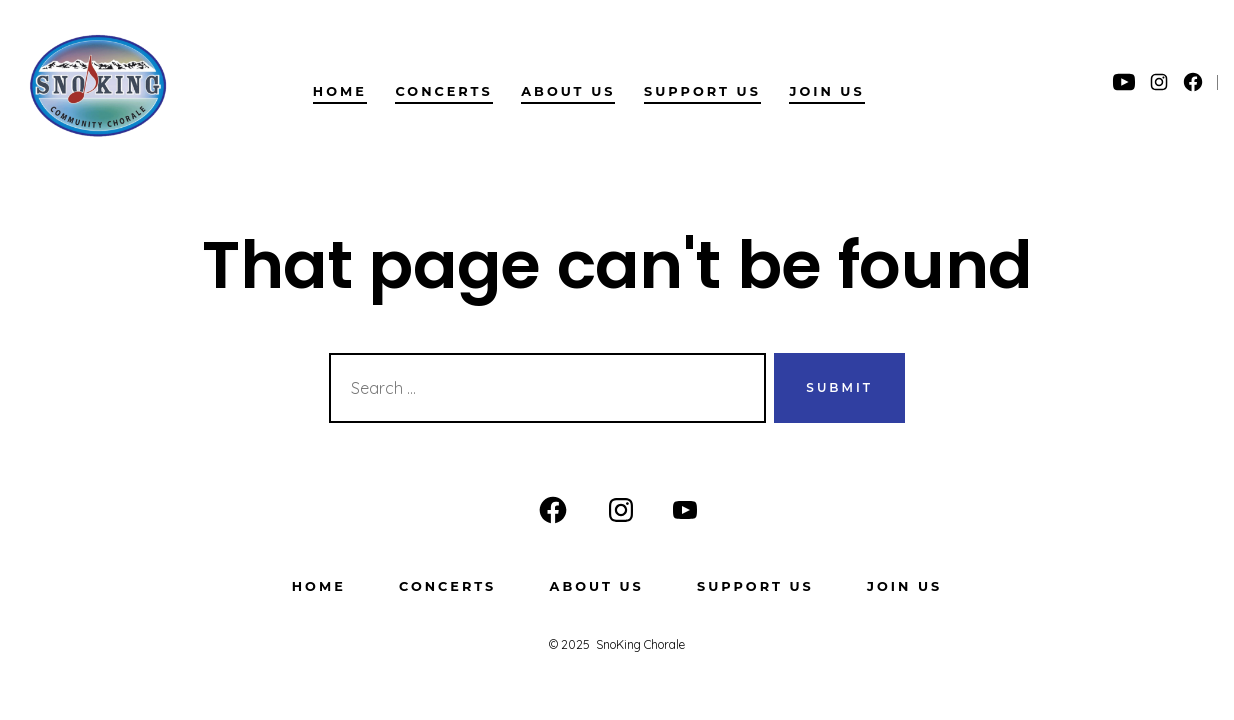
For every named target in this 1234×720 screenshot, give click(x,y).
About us (568, 91)
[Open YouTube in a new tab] (1124, 82)
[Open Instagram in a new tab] (1159, 82)
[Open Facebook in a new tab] (1193, 82)
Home (340, 91)
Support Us (702, 91)
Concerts (443, 91)
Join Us (826, 91)
